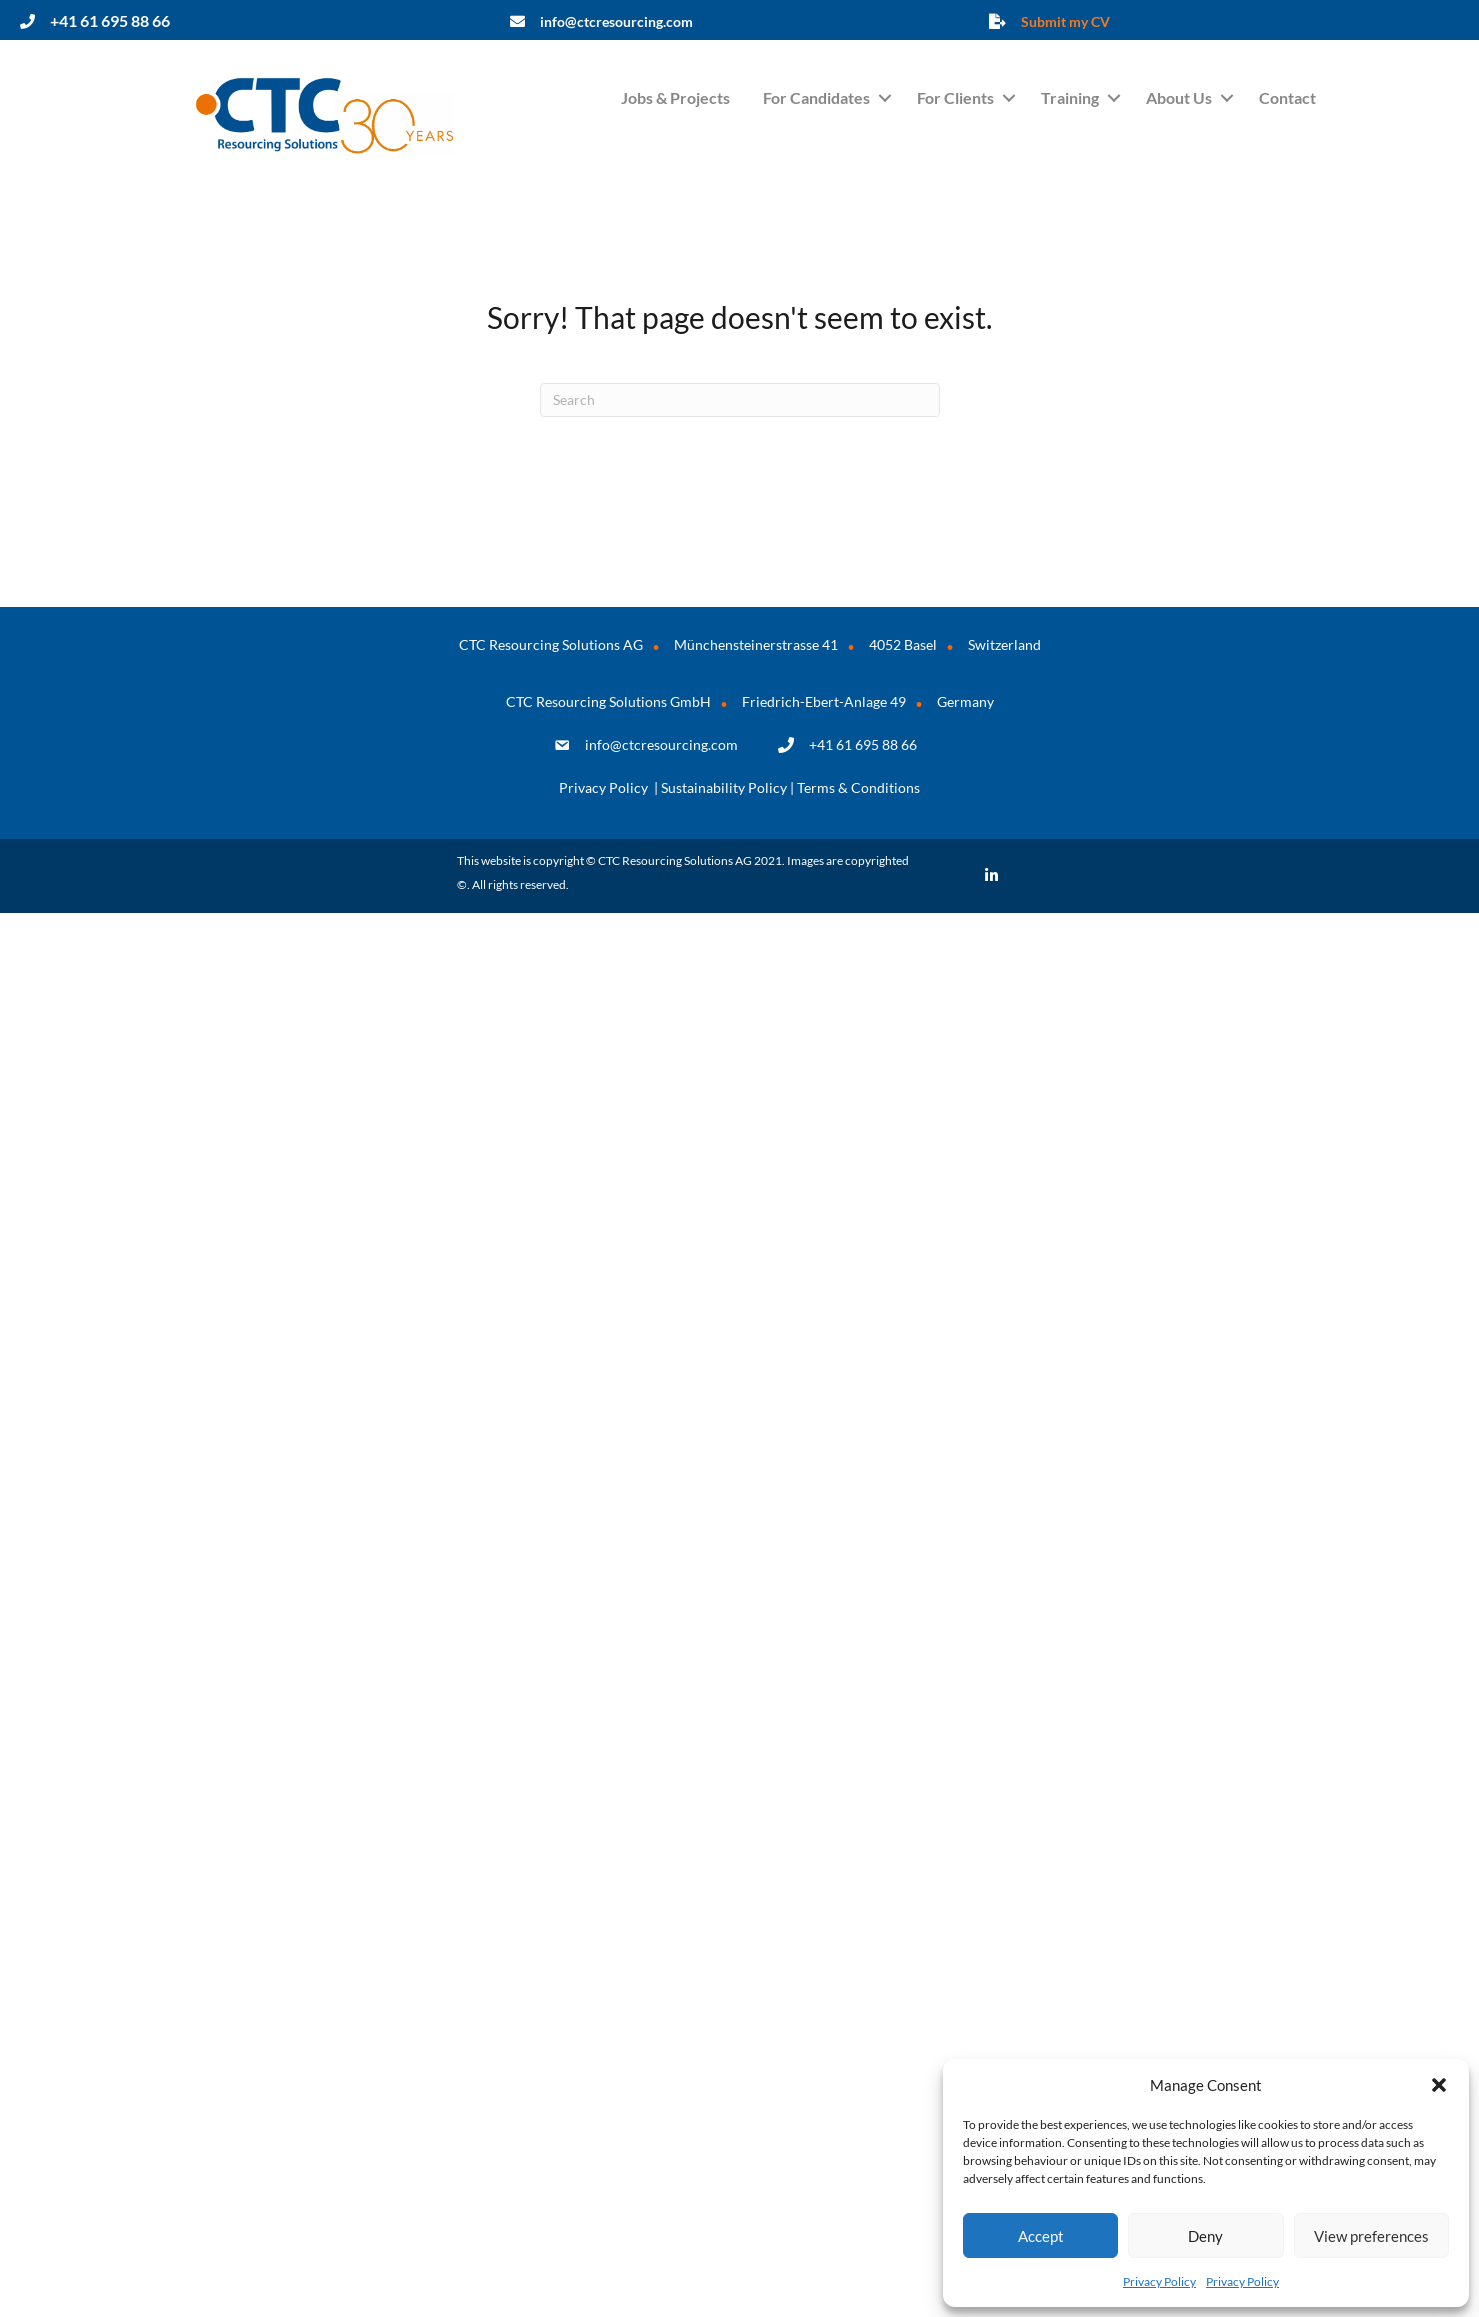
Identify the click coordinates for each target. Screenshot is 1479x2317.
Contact (1287, 97)
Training (1070, 97)
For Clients (955, 97)
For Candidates (816, 97)
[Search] (740, 400)
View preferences (1371, 2236)
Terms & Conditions (858, 787)
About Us (1179, 97)
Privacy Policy (1159, 2281)
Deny (1205, 2236)
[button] (1439, 2085)
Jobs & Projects (675, 97)
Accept (1041, 2236)
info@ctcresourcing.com (661, 744)
